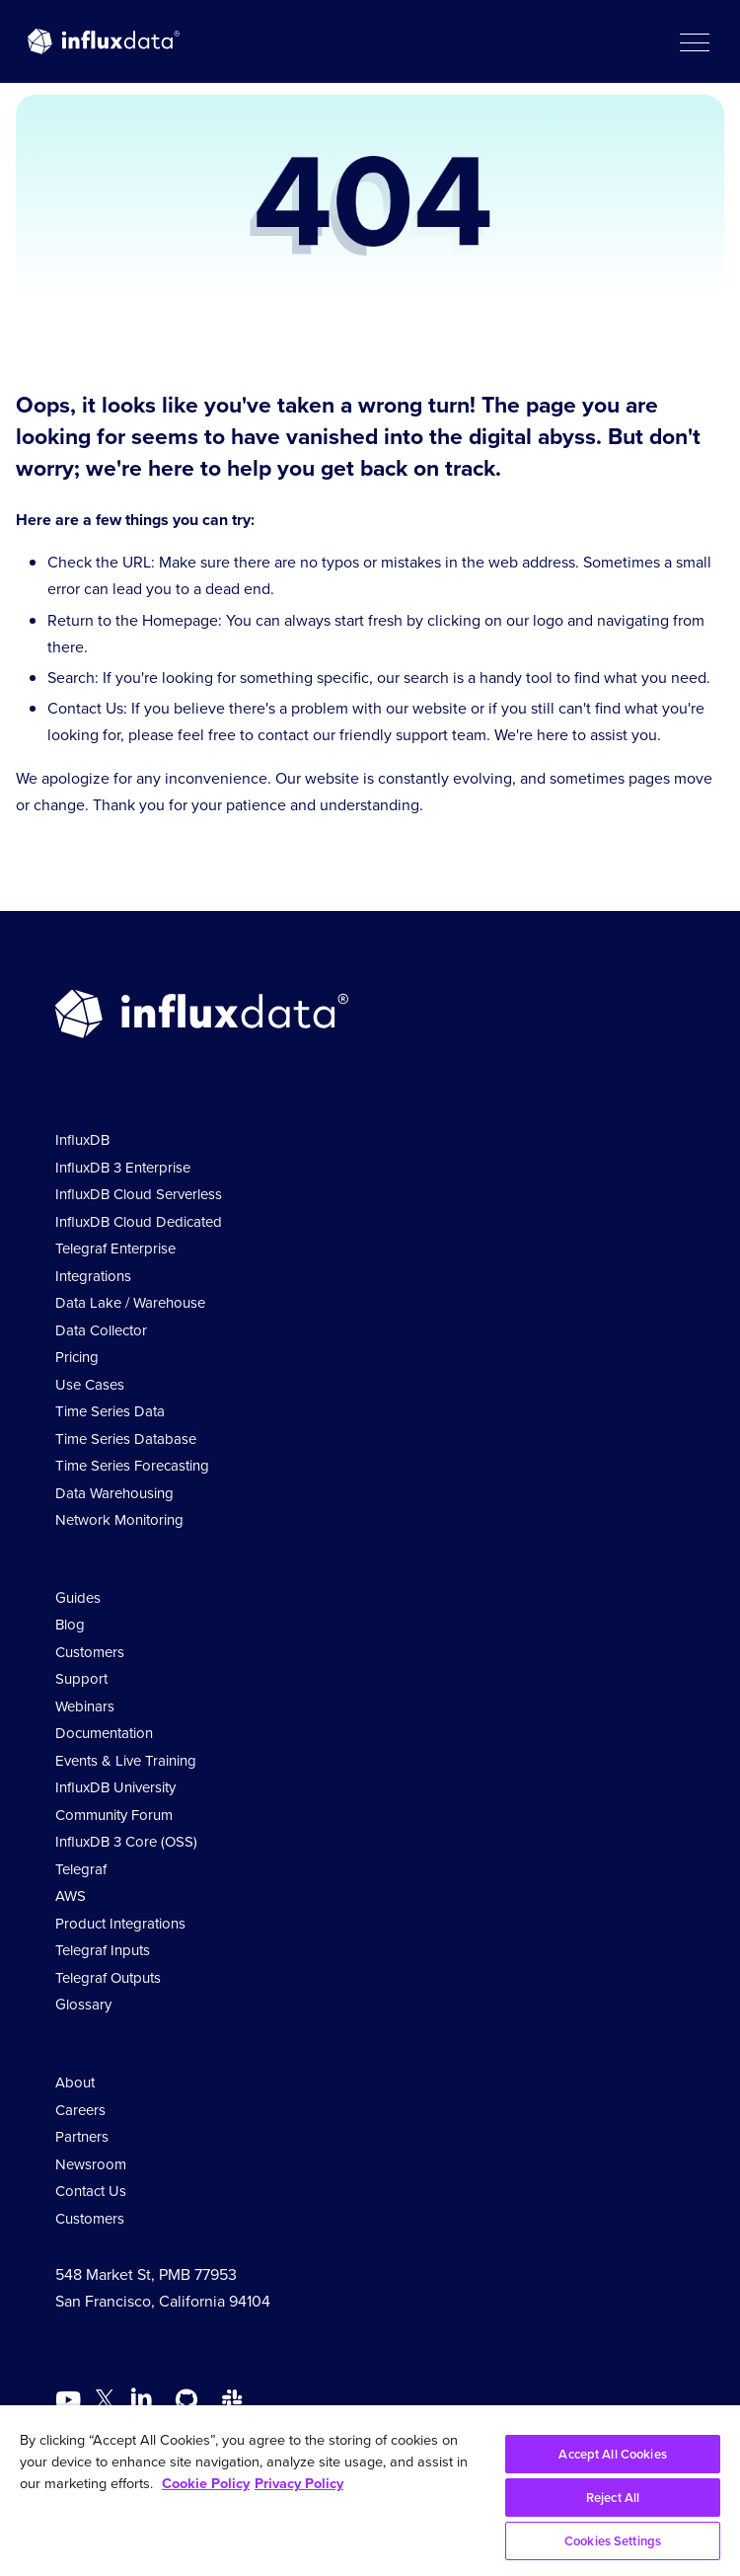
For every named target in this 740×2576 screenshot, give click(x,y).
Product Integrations (120, 1923)
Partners (82, 2137)
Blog (70, 1624)
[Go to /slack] (232, 2400)
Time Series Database (125, 1439)
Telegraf (81, 1869)
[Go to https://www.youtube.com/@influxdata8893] (70, 2400)
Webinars (84, 1706)
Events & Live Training (125, 1761)
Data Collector (101, 1330)
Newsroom (90, 2164)
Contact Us (90, 2191)
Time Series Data (110, 1411)
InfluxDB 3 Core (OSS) (126, 1842)
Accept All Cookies (612, 2454)
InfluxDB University (115, 1787)
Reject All (612, 2497)
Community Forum (114, 1815)
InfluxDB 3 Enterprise (122, 1167)
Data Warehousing (114, 1493)
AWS (70, 1896)
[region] (370, 2490)
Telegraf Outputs (108, 1978)
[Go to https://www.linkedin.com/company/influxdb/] (141, 2398)
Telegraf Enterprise (115, 1248)
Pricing (77, 1357)
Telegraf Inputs (102, 1950)
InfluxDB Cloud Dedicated (138, 1222)
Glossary (83, 2004)
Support (81, 1679)
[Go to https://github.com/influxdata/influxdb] (186, 2400)
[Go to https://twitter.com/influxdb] (104, 2402)
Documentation (104, 1733)
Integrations (93, 1276)
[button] (693, 41)
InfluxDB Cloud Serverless (138, 1194)
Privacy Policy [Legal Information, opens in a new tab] (299, 2482)
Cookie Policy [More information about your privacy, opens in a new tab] (206, 2482)
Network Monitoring (119, 1520)
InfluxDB (82, 1140)
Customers (89, 1652)
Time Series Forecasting (132, 1466)
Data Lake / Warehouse (130, 1303)
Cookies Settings (612, 2541)
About (75, 2082)
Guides (78, 1598)
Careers (80, 2110)
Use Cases (89, 1385)
